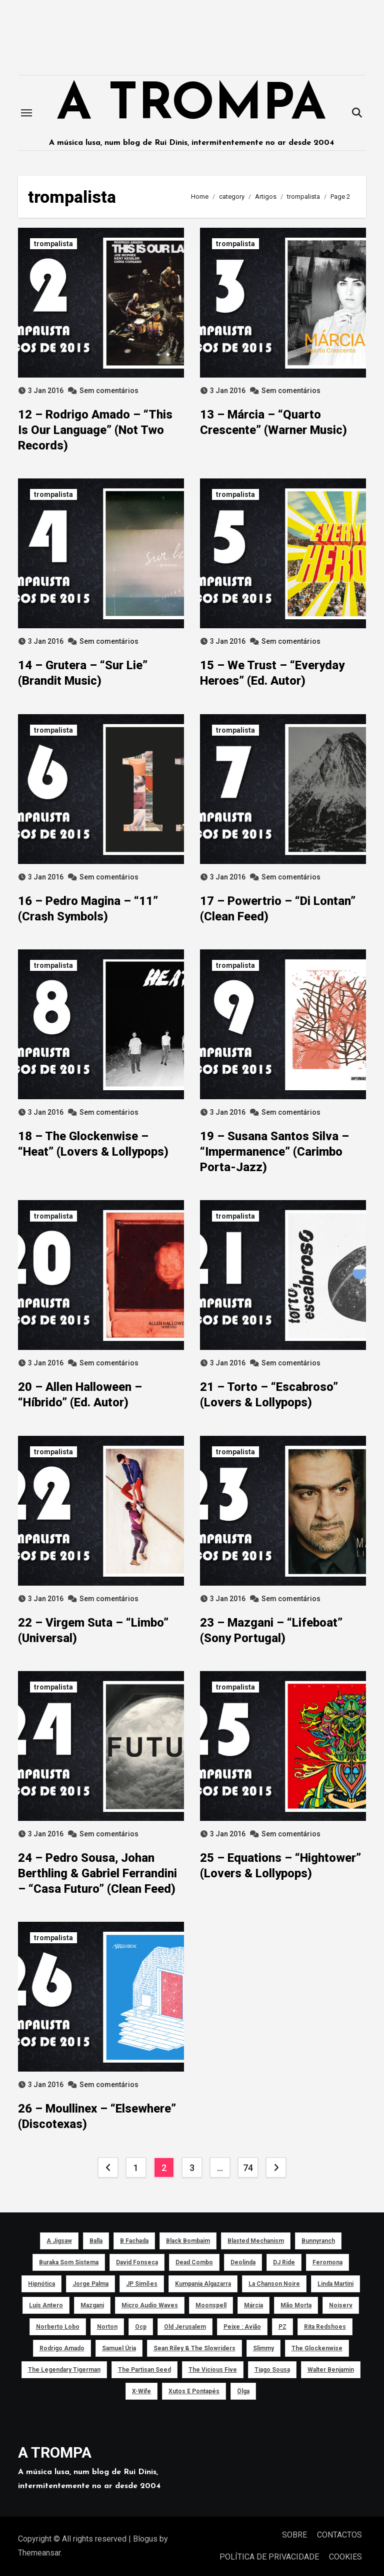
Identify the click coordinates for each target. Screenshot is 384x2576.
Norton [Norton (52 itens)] (107, 2326)
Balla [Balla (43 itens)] (96, 2240)
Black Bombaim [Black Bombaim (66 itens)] (188, 2240)
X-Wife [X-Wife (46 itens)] (141, 2391)
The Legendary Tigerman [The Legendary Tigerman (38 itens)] (64, 2369)
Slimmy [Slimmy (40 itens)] (263, 2348)
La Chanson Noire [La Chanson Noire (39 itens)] (274, 2283)
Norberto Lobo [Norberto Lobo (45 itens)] (58, 2326)
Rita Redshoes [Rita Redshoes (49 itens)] (325, 2326)
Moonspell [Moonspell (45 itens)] (211, 2305)
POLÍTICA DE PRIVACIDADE (269, 2557)
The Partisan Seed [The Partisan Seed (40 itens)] (144, 2369)
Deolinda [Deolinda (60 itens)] (243, 2262)
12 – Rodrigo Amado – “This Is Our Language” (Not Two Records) (95, 430)
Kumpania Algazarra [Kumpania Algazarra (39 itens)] (203, 2283)
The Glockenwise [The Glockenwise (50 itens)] (317, 2348)
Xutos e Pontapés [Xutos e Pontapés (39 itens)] (194, 2391)
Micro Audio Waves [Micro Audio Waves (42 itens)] (150, 2305)
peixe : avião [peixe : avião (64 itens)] (242, 2326)
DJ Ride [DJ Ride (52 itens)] (284, 2262)
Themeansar (39, 2553)
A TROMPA (191, 105)
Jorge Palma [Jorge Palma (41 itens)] (90, 2283)
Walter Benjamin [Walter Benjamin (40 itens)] (331, 2369)
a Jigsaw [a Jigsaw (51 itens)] (59, 2240)
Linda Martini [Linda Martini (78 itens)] (336, 2283)
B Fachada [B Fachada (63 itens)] (134, 2240)
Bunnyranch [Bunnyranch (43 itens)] (318, 2240)
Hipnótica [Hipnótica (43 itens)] (41, 2283)
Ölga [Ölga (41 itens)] (243, 2391)
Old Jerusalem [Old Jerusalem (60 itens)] (185, 2326)
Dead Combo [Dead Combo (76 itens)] (194, 2262)
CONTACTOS (339, 2535)
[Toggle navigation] (26, 113)
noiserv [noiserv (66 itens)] (340, 2305)
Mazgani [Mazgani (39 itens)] (92, 2305)
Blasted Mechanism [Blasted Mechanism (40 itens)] (256, 2240)
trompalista (53, 244)
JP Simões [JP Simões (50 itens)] (142, 2283)
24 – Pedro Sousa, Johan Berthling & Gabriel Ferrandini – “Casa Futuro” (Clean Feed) (97, 1873)
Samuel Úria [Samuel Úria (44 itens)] (119, 2348)
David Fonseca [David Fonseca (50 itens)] (137, 2262)
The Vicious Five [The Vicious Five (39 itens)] (212, 2369)
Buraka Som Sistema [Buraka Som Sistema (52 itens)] (68, 2262)
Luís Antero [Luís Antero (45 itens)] (46, 2305)
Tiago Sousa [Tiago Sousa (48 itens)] (272, 2369)
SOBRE (294, 2535)
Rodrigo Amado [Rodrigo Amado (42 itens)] (62, 2348)
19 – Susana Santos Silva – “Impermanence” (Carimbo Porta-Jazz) (274, 1151)
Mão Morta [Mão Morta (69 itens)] (296, 2305)
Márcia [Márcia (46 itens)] (253, 2305)
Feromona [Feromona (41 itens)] (327, 2262)
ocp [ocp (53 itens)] (140, 2326)
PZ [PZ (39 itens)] (282, 2326)
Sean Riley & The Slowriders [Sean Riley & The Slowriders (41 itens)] (195, 2348)
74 (247, 2167)
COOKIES (345, 2557)
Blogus (145, 2539)
